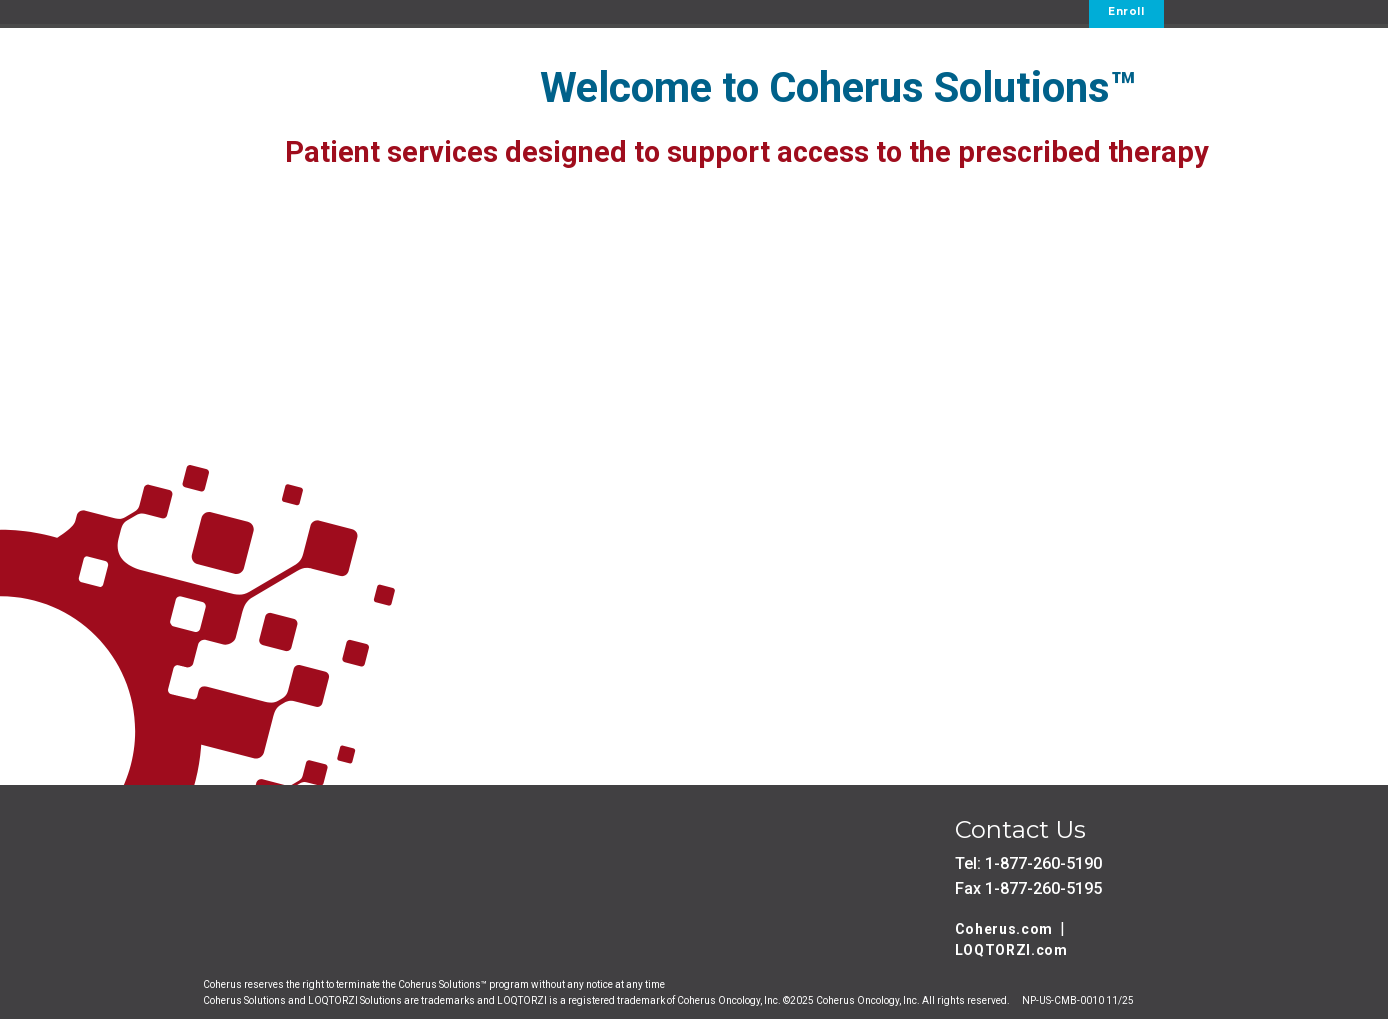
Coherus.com (1004, 929)
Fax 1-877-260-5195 (1028, 888)
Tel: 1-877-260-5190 (1028, 863)
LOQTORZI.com (1011, 950)
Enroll (1126, 11)
